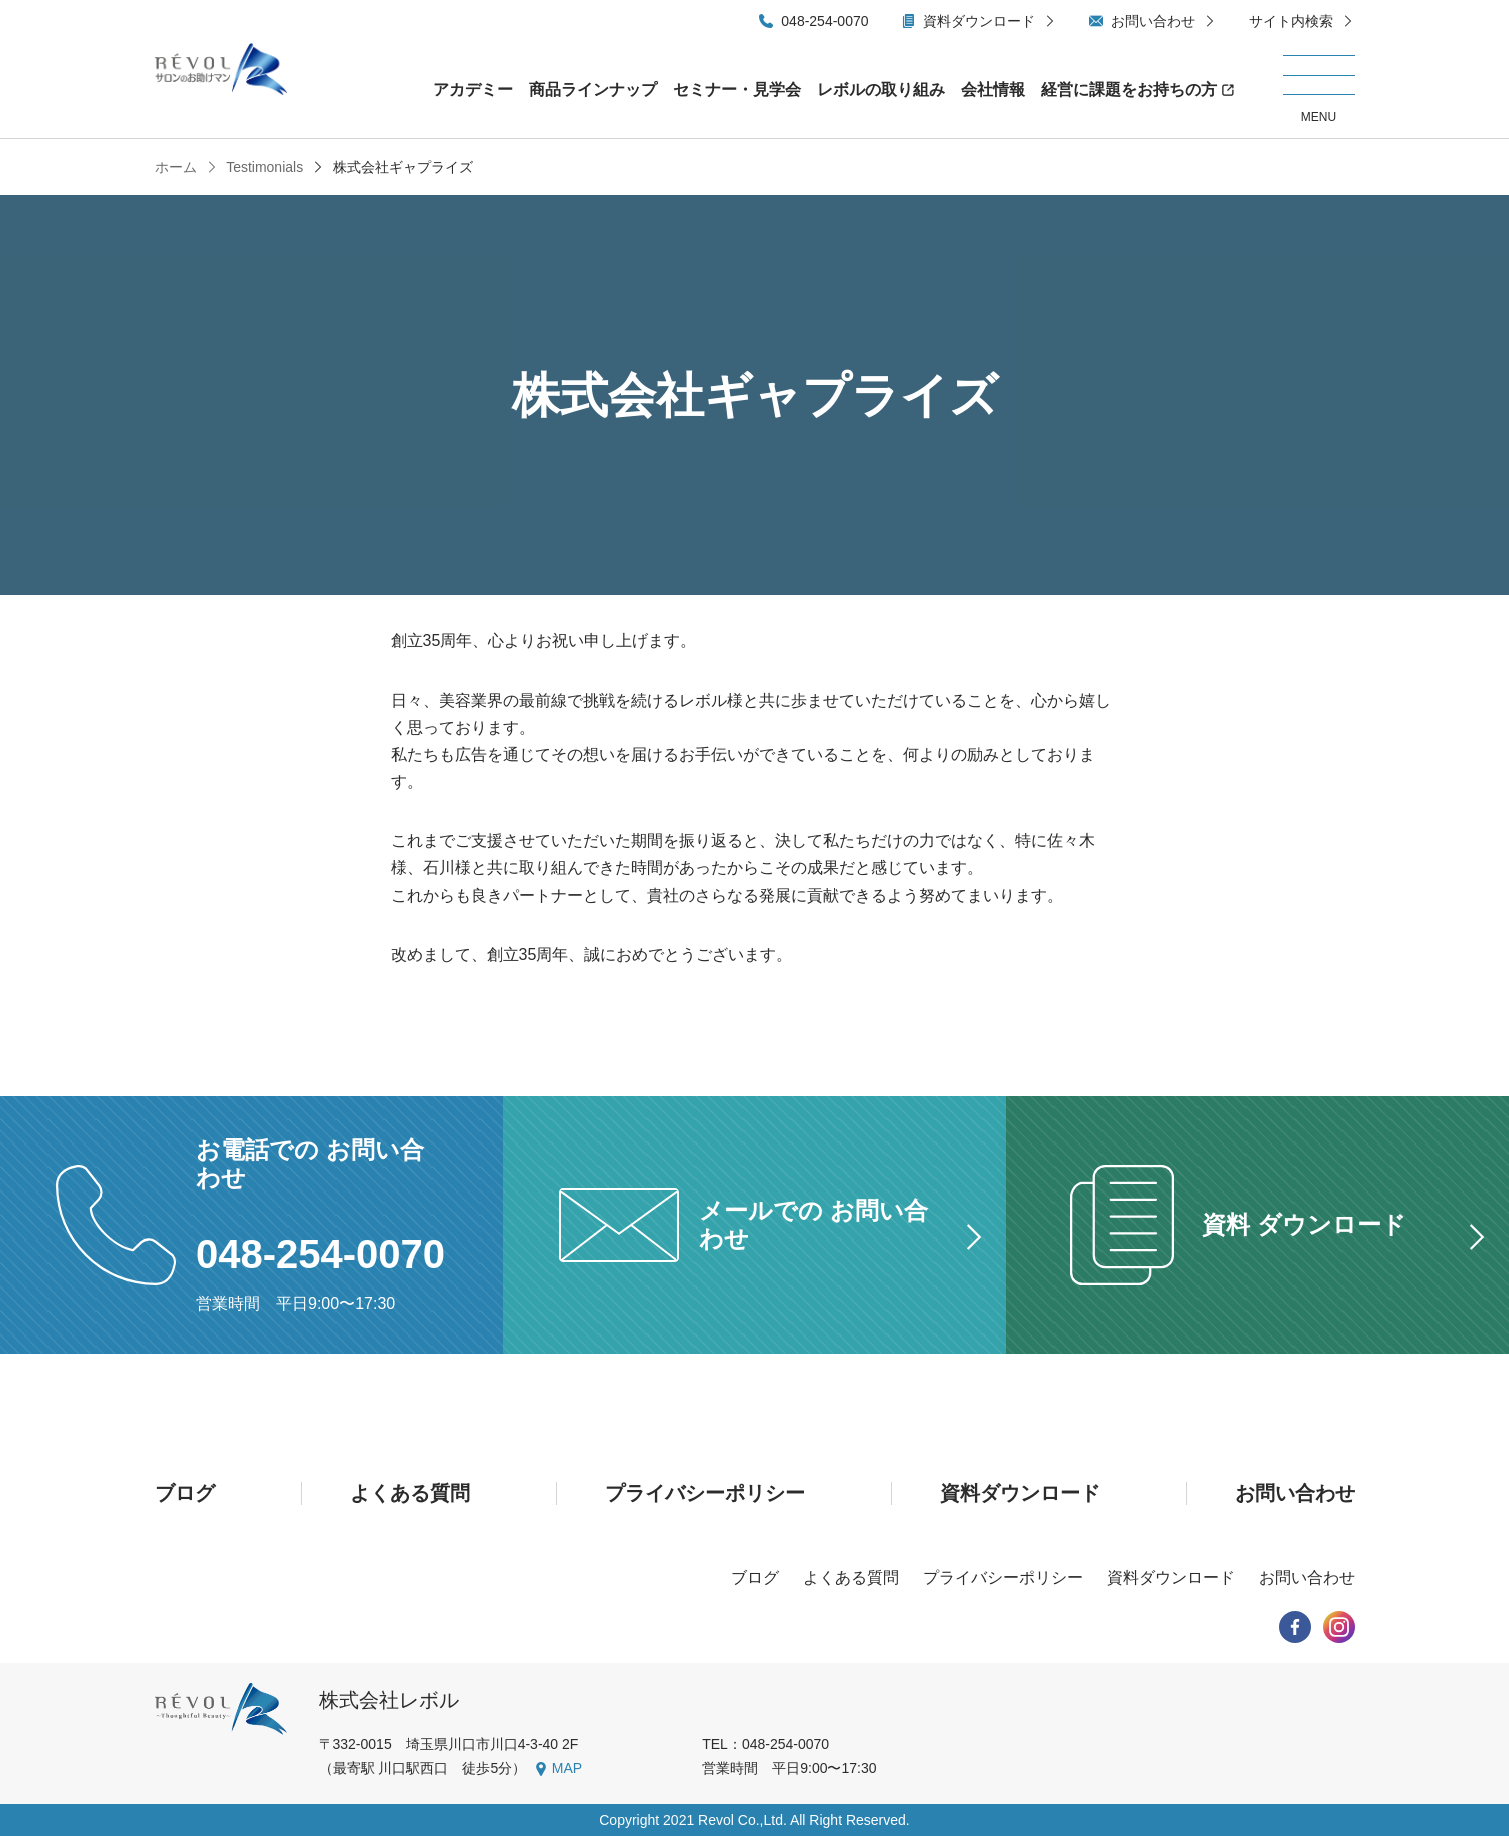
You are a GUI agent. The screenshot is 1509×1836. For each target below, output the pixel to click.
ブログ (185, 1493)
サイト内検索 (1291, 21)
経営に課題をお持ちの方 (1129, 89)
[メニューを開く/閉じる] (1319, 90)
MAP (567, 1768)
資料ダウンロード (979, 21)
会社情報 (993, 89)
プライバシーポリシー (705, 1493)
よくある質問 (410, 1493)
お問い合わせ (1153, 21)
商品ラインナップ (593, 89)
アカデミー (473, 89)
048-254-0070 (824, 21)
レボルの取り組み (881, 89)
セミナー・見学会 (737, 89)
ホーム (176, 167)
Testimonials (263, 167)
